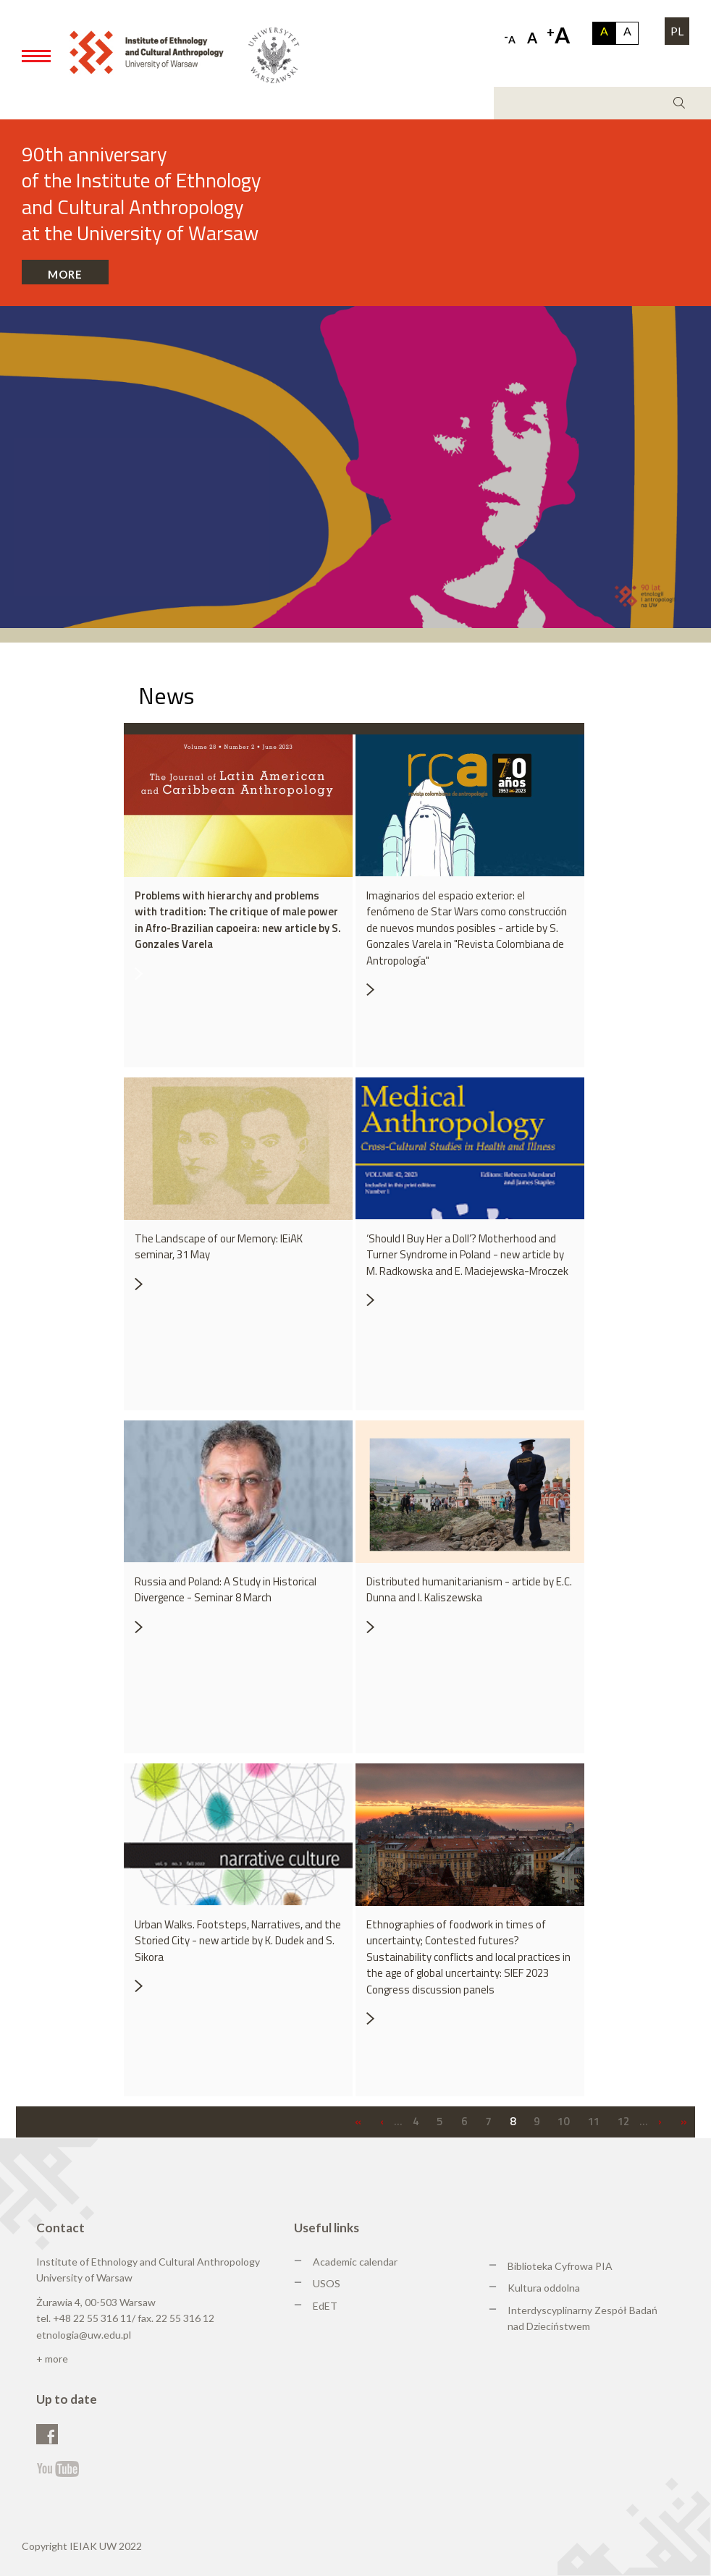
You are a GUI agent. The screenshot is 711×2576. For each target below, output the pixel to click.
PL (676, 31)
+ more (52, 2358)
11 (593, 2121)
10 (563, 2121)
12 (623, 2121)
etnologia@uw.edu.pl (83, 2335)
